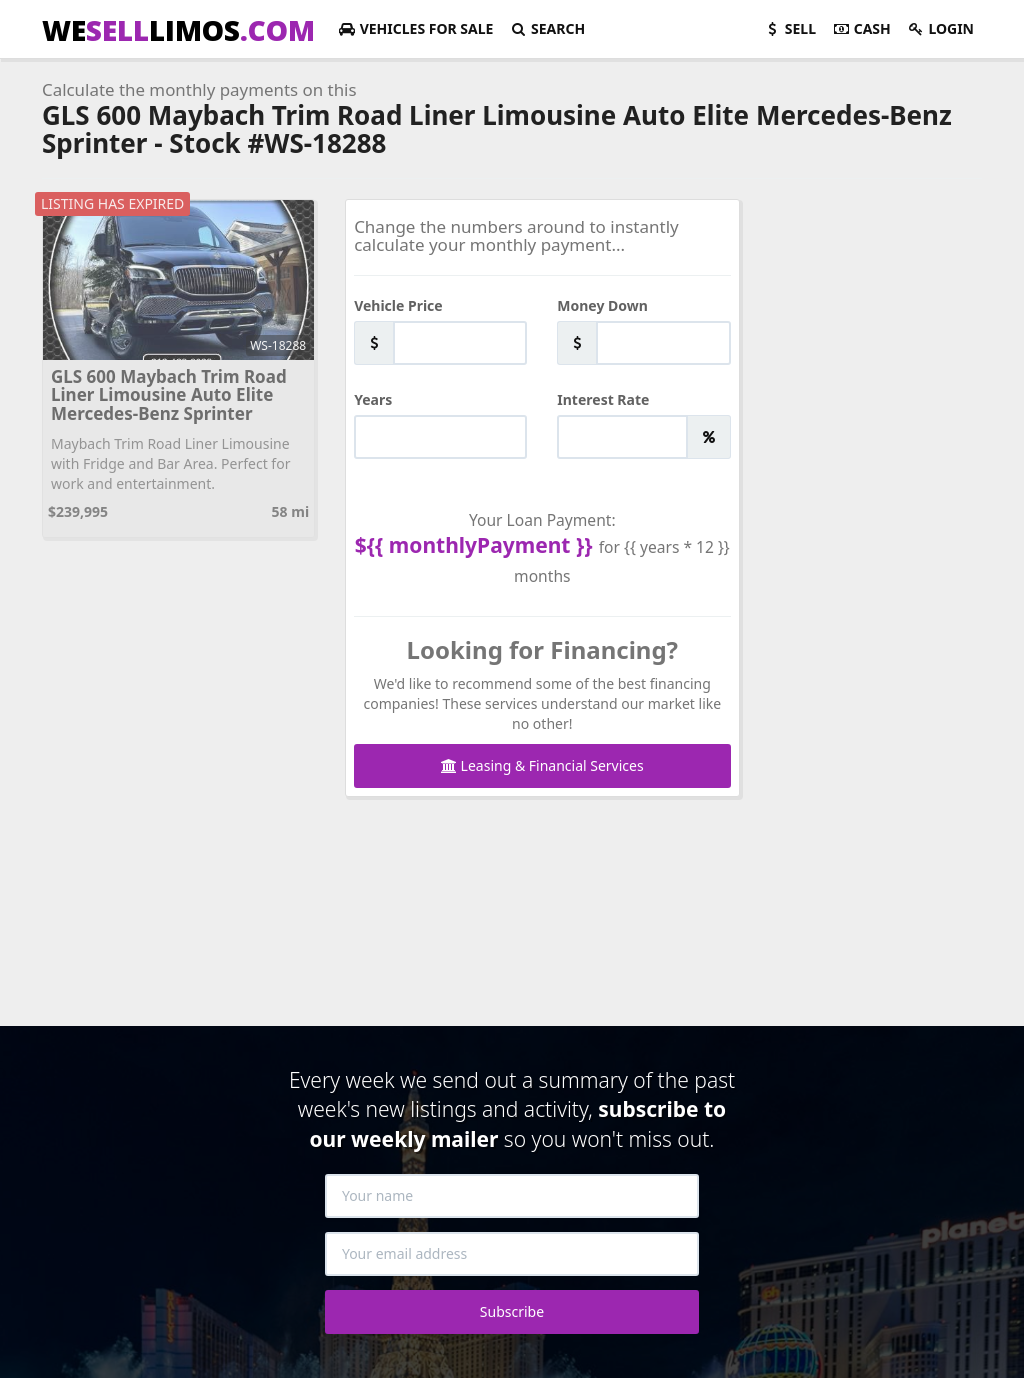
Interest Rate (603, 399)
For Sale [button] (415, 28)
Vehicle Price (398, 305)
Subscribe (512, 1311)
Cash (861, 28)
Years (373, 399)
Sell (789, 28)
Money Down (602, 305)
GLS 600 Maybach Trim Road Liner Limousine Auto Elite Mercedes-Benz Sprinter (169, 395)
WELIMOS (178, 30)
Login (940, 28)
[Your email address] (512, 1254)
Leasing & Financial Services (542, 765)
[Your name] (512, 1196)
